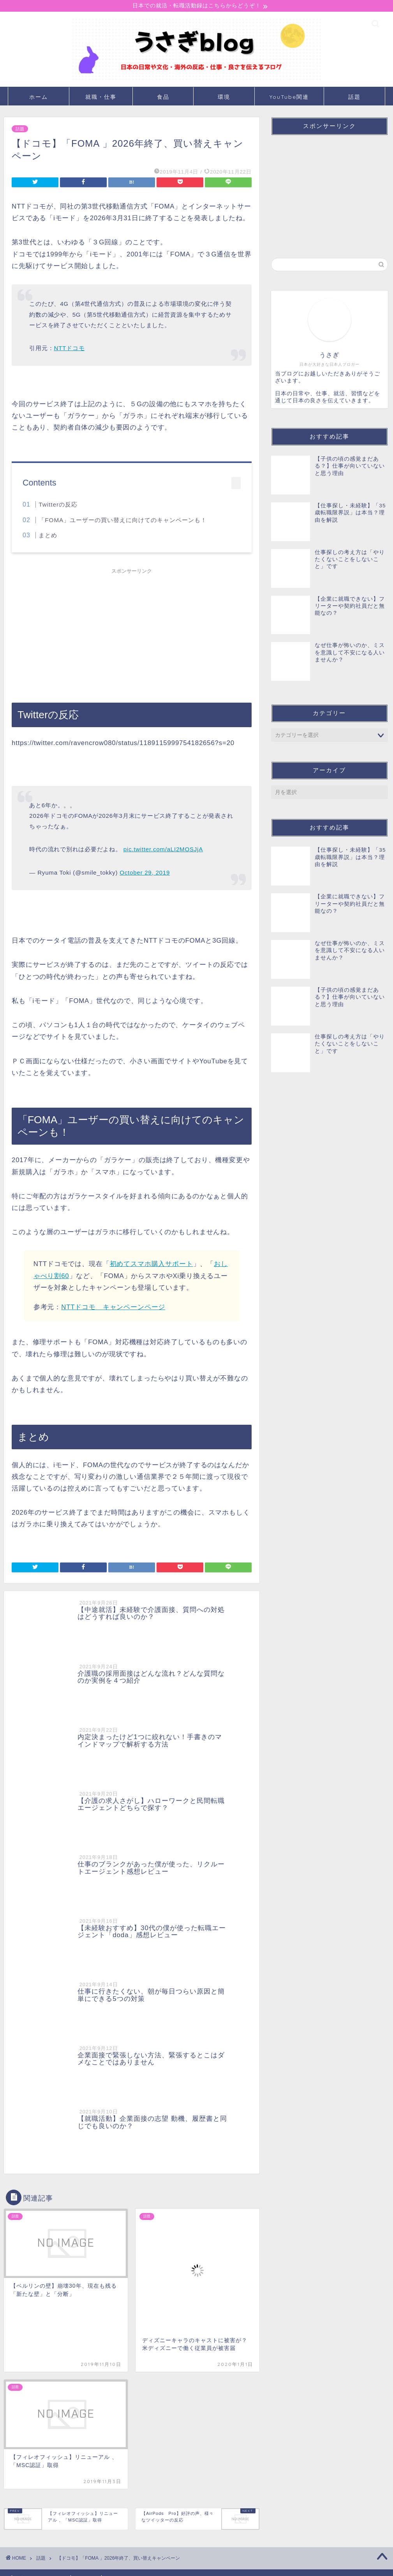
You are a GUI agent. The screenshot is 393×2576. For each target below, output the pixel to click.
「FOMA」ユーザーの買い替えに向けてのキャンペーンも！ (123, 521)
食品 (163, 98)
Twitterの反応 (58, 505)
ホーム (38, 98)
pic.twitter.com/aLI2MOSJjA (163, 850)
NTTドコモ (69, 349)
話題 (354, 98)
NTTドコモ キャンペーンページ (113, 1308)
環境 (224, 98)
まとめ (48, 536)
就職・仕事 (100, 98)
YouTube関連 (289, 98)
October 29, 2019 (145, 873)
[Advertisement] (132, 633)
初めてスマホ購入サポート (151, 1265)
